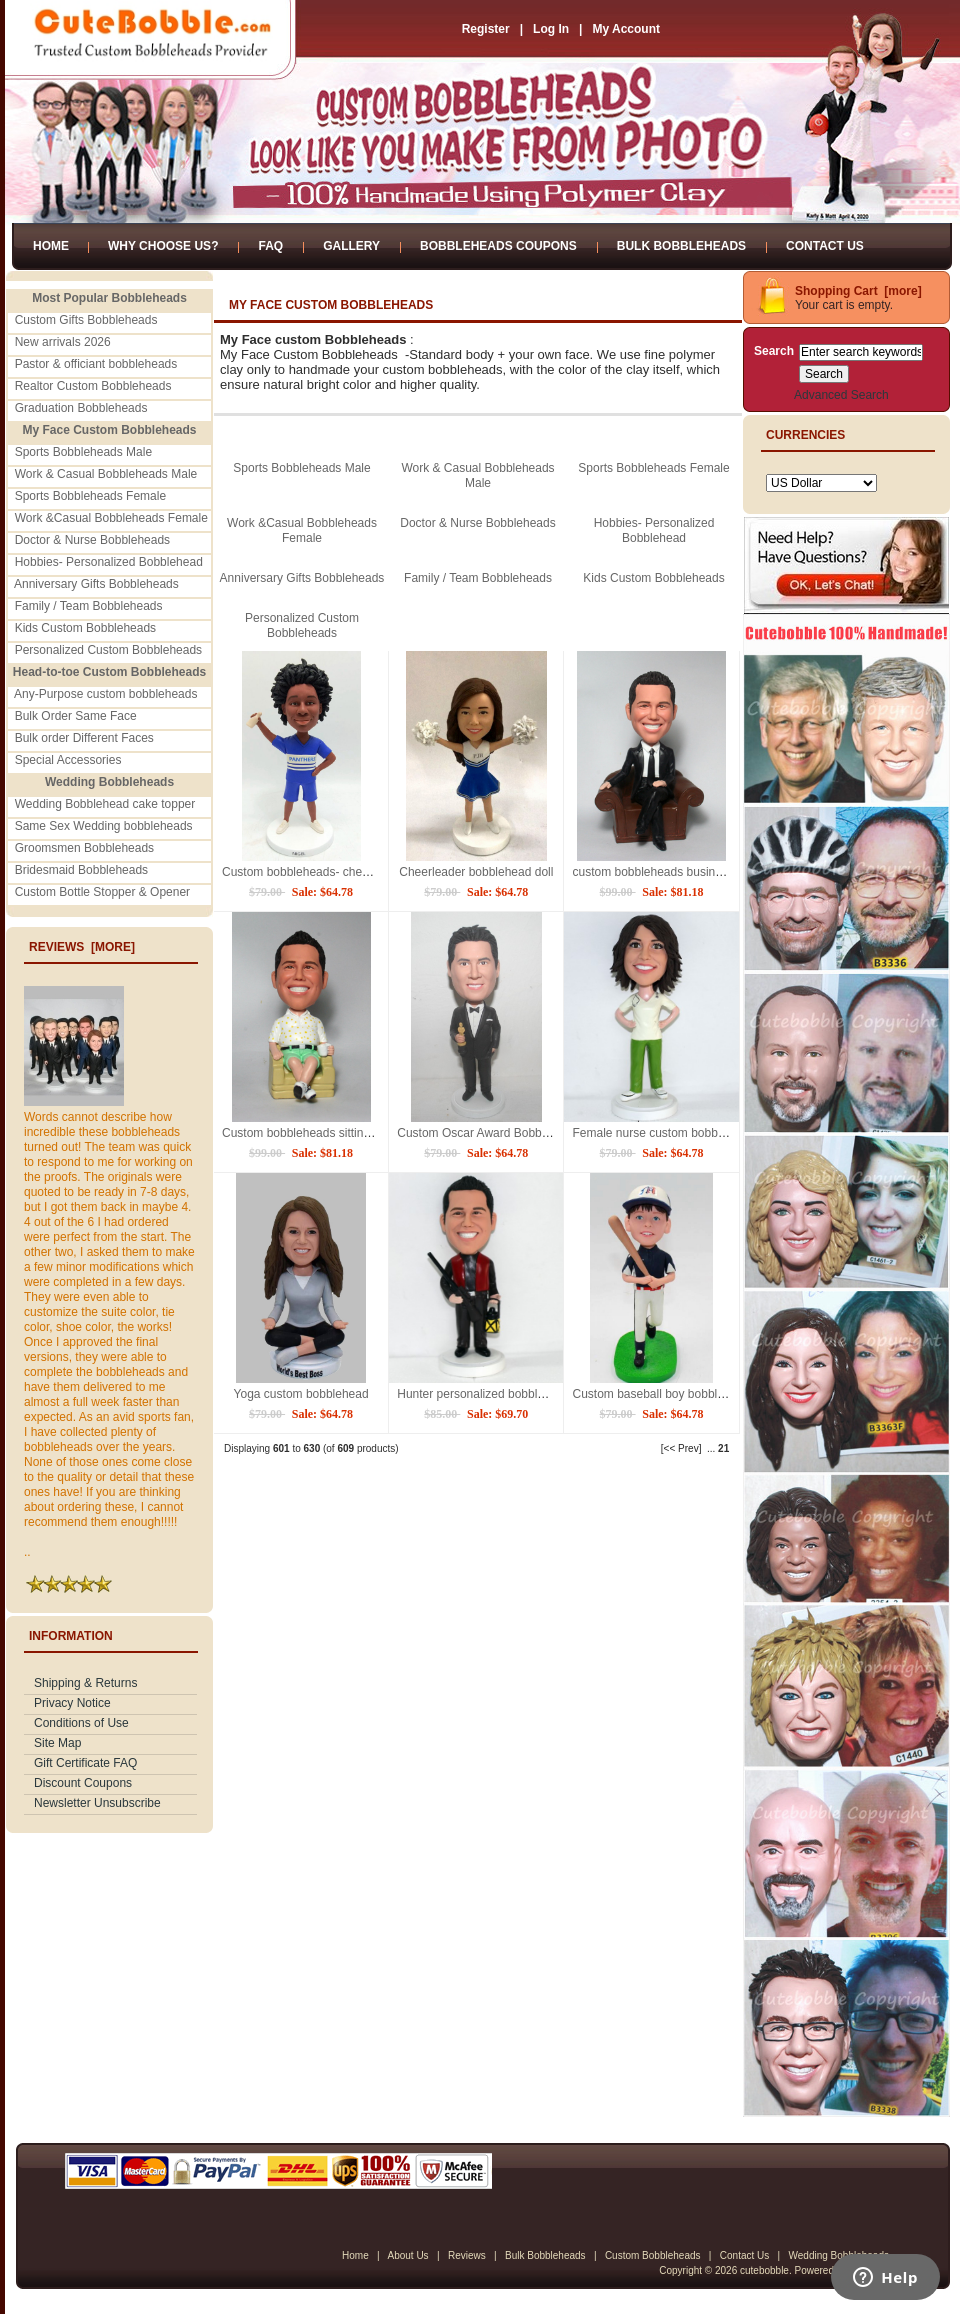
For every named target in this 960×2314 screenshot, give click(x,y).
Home (51, 246)
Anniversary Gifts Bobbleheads (96, 584)
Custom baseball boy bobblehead (661, 1394)
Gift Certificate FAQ (85, 1763)
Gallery (351, 246)
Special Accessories (68, 760)
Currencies (805, 435)
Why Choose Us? (163, 246)
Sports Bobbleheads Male (83, 452)
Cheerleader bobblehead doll (476, 872)
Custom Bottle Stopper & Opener (102, 892)
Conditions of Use (81, 1723)
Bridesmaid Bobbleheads (81, 870)
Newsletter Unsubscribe (97, 1803)
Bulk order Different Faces (84, 738)
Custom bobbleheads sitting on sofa (317, 1133)
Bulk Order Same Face (76, 716)
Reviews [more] (82, 947)
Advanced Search (841, 395)
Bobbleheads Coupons (498, 246)
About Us (407, 2255)
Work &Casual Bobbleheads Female (111, 518)
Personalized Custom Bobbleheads (108, 650)
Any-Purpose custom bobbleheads (105, 694)
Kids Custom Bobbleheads (85, 628)
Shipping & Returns (85, 1683)
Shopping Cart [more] (858, 291)
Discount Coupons (83, 1783)
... (711, 1448)
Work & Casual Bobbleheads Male (106, 474)
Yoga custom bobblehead (301, 1394)
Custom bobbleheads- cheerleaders (317, 872)
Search (774, 351)
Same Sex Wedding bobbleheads (104, 826)
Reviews (467, 2255)
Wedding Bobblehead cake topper (105, 804)
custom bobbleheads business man (666, 872)
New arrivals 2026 (63, 342)
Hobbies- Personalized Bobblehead (109, 562)
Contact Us (825, 246)
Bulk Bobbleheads (681, 246)
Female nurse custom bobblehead (662, 1133)
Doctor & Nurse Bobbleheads (92, 540)
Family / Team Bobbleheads (89, 606)
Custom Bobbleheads (653, 2255)
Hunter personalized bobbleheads (486, 1394)
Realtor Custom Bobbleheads (93, 386)
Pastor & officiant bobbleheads (96, 364)
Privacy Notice (72, 1703)
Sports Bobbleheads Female (90, 496)
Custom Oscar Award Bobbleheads (490, 1133)
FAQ (270, 246)
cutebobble (764, 2270)
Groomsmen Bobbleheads (84, 848)
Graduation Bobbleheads (81, 408)
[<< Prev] (681, 1448)
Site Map (57, 1743)
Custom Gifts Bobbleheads (86, 320)
